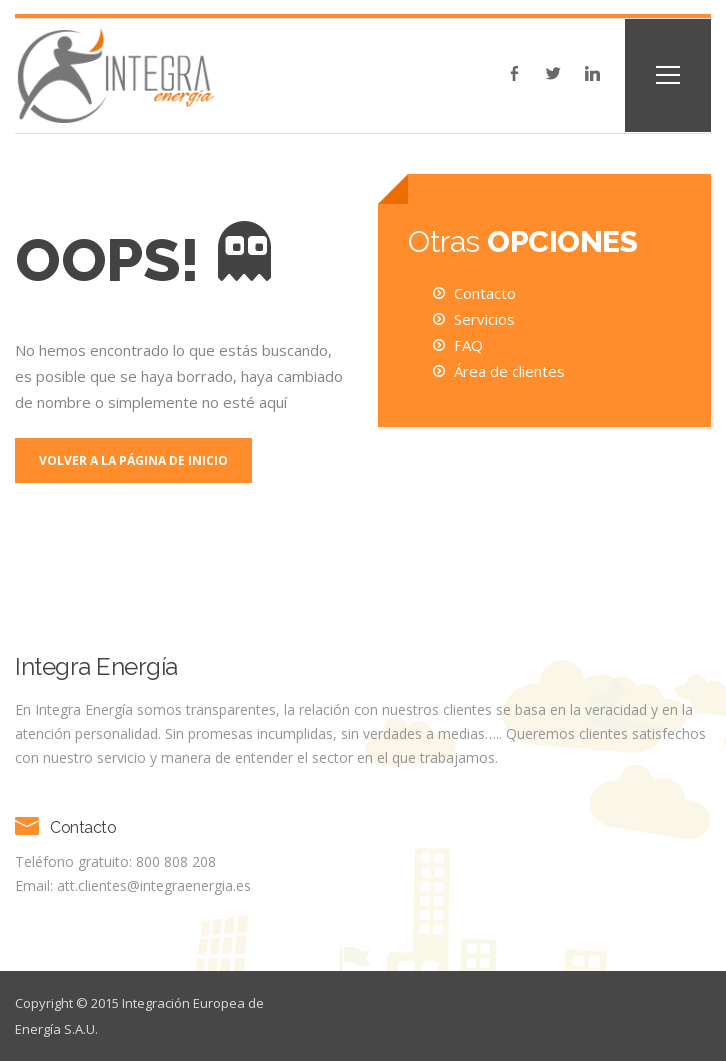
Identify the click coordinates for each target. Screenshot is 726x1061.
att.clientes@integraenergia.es (154, 885)
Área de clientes (509, 371)
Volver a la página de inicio (133, 460)
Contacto (485, 293)
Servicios (484, 319)
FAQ (468, 345)
